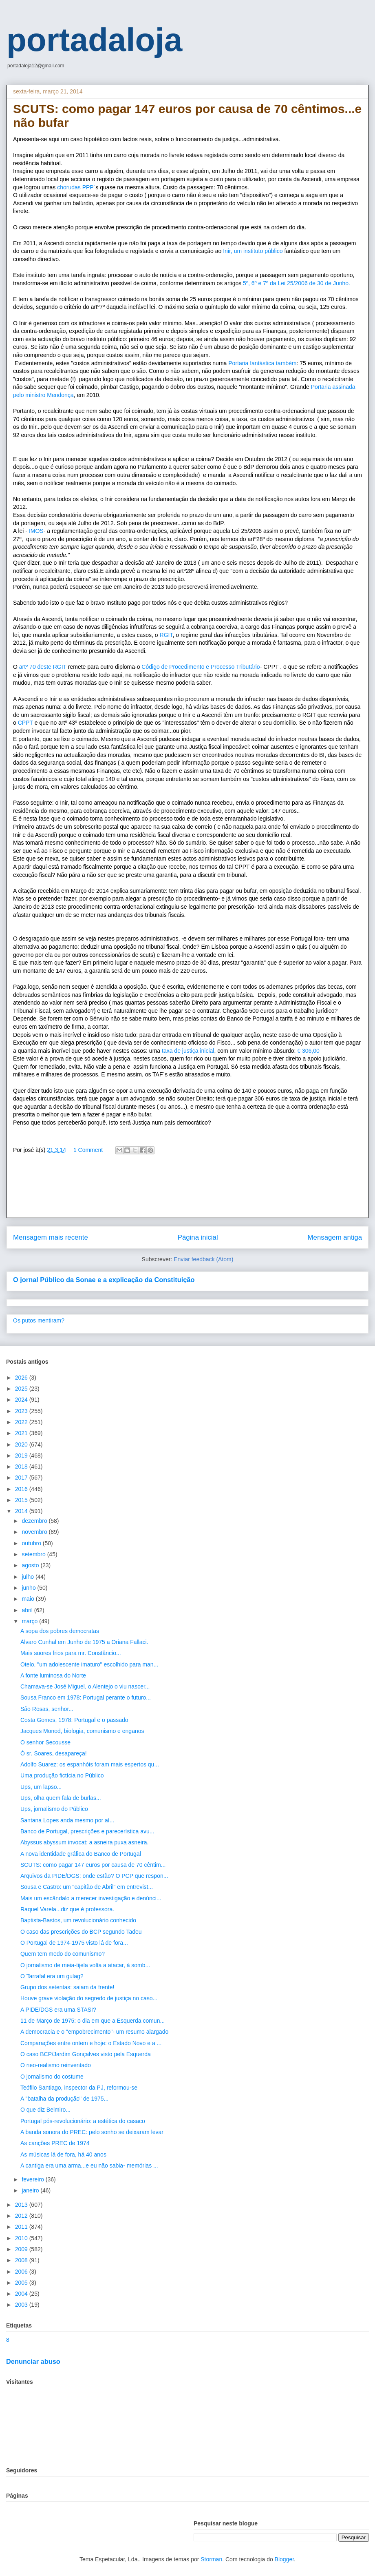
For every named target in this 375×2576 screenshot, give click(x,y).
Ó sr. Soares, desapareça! (53, 1753)
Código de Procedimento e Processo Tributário (200, 666)
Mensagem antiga (335, 1237)
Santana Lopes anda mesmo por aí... (67, 1820)
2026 (22, 1377)
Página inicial (198, 1237)
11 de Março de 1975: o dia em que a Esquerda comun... (92, 2020)
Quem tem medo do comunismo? (62, 1953)
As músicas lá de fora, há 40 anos (63, 2154)
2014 (22, 1511)
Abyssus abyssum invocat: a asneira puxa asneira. (84, 1842)
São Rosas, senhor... (46, 1709)
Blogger (284, 2559)
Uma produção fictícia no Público (62, 1775)
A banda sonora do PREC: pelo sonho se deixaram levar (91, 2132)
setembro (34, 1554)
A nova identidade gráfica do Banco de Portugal (80, 1853)
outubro (32, 1543)
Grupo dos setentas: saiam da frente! (67, 1987)
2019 (22, 1455)
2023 (22, 1411)
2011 (22, 2226)
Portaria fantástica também (262, 363)
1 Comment (88, 1150)
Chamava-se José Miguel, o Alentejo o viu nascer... (85, 1686)
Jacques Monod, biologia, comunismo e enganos (82, 1731)
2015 (22, 1500)
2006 (22, 2271)
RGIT (166, 635)
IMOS (35, 531)
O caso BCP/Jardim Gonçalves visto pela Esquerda (85, 2054)
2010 (22, 2238)
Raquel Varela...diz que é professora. (67, 1909)
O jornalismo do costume (52, 2076)
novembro (35, 1532)
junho (29, 1587)
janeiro (31, 2190)
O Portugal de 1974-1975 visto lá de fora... (74, 1942)
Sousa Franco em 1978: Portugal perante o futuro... (85, 1697)
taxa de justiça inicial (187, 1050)
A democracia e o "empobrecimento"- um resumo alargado (94, 2031)
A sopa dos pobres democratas (59, 1631)
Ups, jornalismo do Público (54, 1809)
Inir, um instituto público (253, 251)
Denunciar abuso (33, 2361)
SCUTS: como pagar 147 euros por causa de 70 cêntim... (92, 1865)
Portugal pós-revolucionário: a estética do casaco (82, 2121)
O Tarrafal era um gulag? (52, 1976)
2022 (22, 1422)
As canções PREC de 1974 (55, 2143)
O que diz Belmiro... (45, 2109)
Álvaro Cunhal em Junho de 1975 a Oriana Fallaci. (84, 1642)
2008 (22, 2260)
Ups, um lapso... (41, 1787)
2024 (22, 1399)
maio (28, 1598)
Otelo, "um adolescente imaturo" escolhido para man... (89, 1664)
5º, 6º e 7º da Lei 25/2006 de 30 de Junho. (296, 283)
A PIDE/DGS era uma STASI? (58, 2009)
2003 (22, 2304)
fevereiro (33, 2179)
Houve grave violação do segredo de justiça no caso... (88, 1998)
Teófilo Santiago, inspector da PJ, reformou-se (78, 2087)
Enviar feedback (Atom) (203, 1259)
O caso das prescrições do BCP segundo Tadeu (81, 1931)
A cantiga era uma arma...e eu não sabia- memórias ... (89, 2165)
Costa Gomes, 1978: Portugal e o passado (74, 1720)
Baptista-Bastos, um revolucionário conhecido (78, 1920)
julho (28, 1576)
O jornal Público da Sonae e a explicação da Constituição (103, 1279)
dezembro (35, 1521)
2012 (22, 2215)
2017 (22, 1477)
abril (28, 1610)
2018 (22, 1466)
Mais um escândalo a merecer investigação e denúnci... (90, 1898)
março (30, 1621)
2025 (22, 1388)
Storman (211, 2559)
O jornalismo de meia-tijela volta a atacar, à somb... (85, 1965)
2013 (22, 2204)
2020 (22, 1444)
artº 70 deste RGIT (42, 666)
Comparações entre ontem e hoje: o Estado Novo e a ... (90, 2043)
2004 (22, 2293)
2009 (22, 2249)
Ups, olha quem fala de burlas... (60, 1798)
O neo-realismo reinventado (55, 2065)
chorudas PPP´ (76, 187)
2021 (22, 1433)
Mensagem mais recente (50, 1237)
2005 (22, 2282)
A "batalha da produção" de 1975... (64, 2098)
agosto (31, 1565)
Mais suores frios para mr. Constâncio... (70, 1653)
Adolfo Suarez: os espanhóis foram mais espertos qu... (89, 1764)
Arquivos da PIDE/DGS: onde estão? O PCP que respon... (94, 1876)
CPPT (24, 722)
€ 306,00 (307, 1050)
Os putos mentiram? (38, 1320)
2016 (22, 1489)
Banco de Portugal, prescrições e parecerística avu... (87, 1831)
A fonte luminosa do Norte (53, 1675)
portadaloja (94, 40)
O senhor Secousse (45, 1742)
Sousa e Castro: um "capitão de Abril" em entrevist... (86, 1887)
